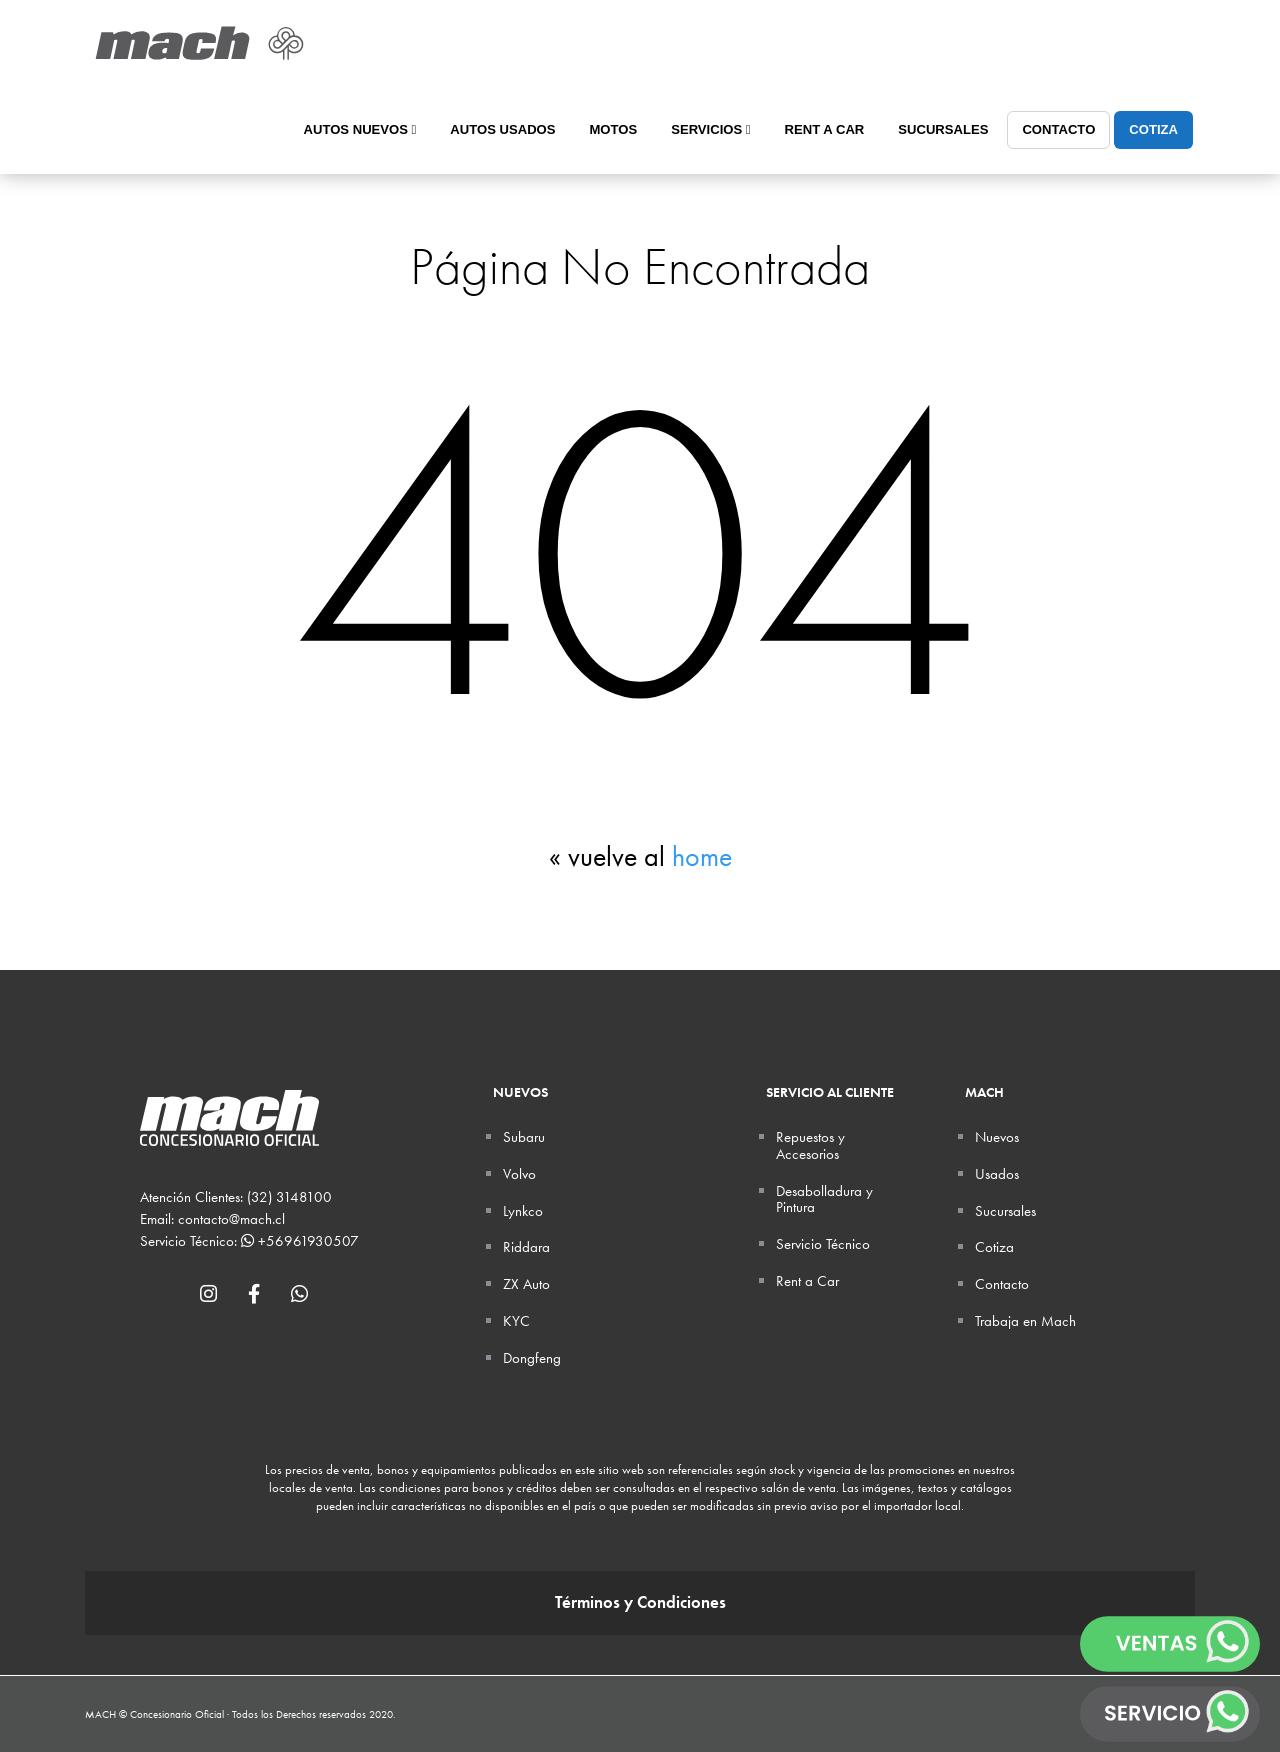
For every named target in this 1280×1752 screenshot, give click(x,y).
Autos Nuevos (360, 129)
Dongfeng (532, 1358)
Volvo (519, 1174)
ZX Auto (526, 1284)
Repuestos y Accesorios (810, 1145)
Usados (997, 1174)
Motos (613, 129)
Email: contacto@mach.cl (212, 1219)
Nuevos (997, 1137)
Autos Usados (502, 129)
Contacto (1058, 129)
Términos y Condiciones (640, 1602)
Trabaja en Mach (1025, 1321)
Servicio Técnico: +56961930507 (249, 1241)
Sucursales (943, 129)
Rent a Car (825, 129)
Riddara (526, 1247)
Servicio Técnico (823, 1244)
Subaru (524, 1137)
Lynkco (523, 1211)
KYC (516, 1321)
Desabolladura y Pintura (824, 1199)
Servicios (710, 129)
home (702, 856)
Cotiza (1153, 129)
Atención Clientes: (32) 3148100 (236, 1197)
